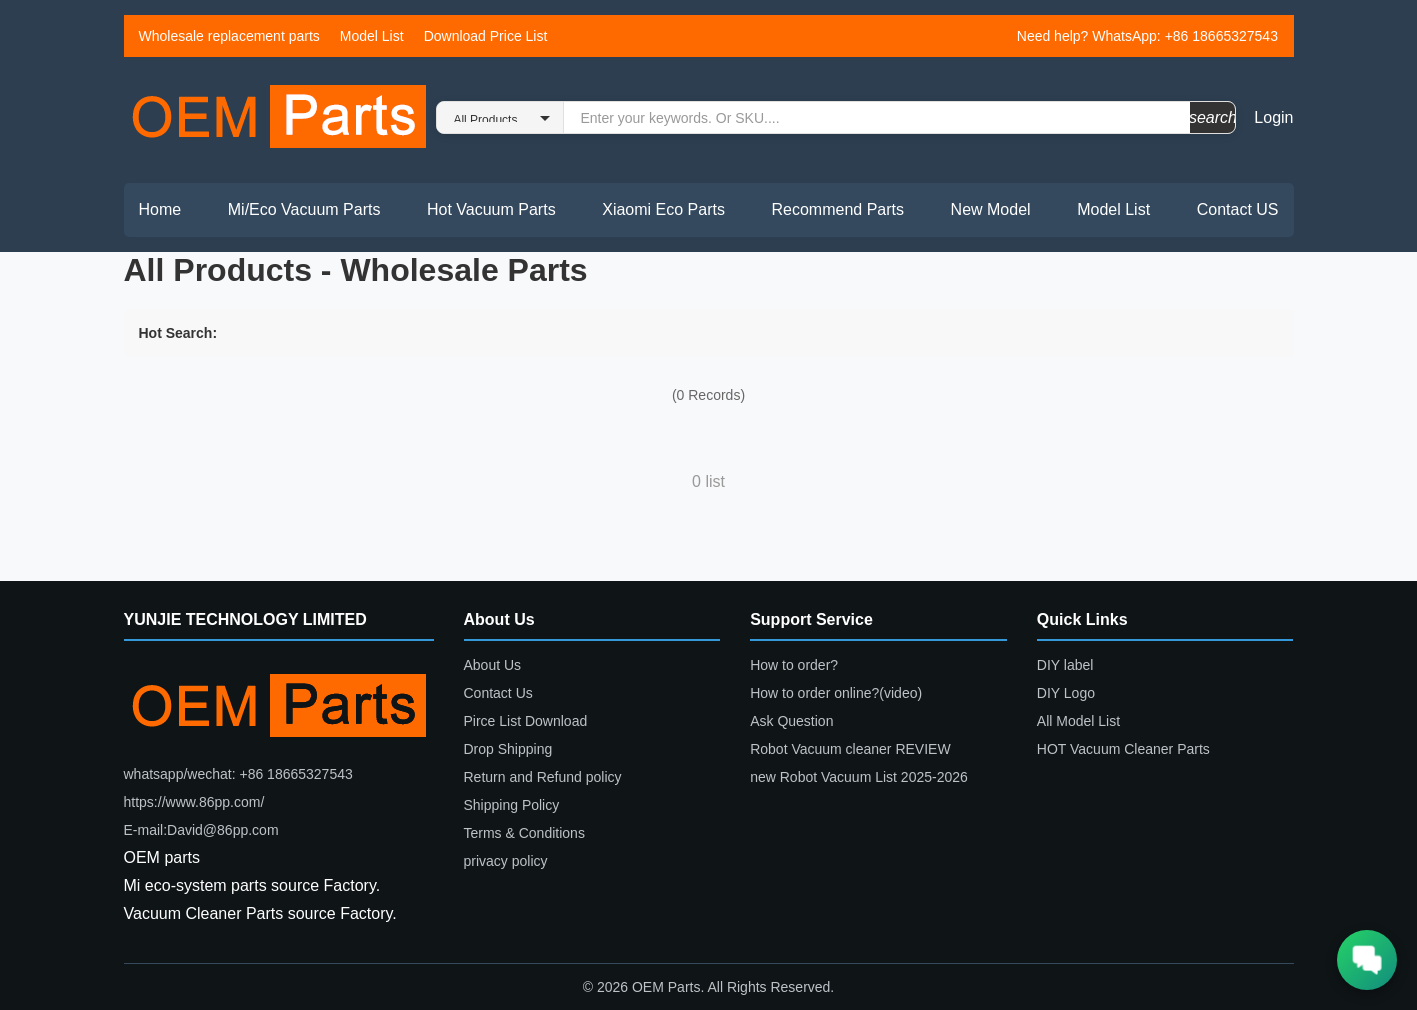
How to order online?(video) (836, 693)
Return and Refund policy (543, 777)
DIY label (1065, 665)
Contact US (1238, 209)
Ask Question (791, 721)
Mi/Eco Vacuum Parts (304, 209)
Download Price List (486, 36)
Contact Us (498, 693)
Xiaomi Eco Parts (663, 209)
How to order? (794, 665)
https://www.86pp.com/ (194, 802)
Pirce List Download (526, 721)
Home (160, 209)
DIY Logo (1066, 693)
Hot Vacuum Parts (491, 209)
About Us (493, 665)
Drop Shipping (508, 749)
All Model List (1078, 721)
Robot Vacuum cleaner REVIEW (850, 749)
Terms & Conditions (524, 833)
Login (1273, 117)
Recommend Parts (838, 209)
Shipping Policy (512, 805)
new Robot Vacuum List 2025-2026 (859, 777)
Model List (372, 36)
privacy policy (506, 861)
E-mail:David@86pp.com (201, 830)
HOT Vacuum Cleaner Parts (1123, 749)
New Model (991, 209)
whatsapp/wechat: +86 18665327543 (238, 774)
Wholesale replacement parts (229, 36)
